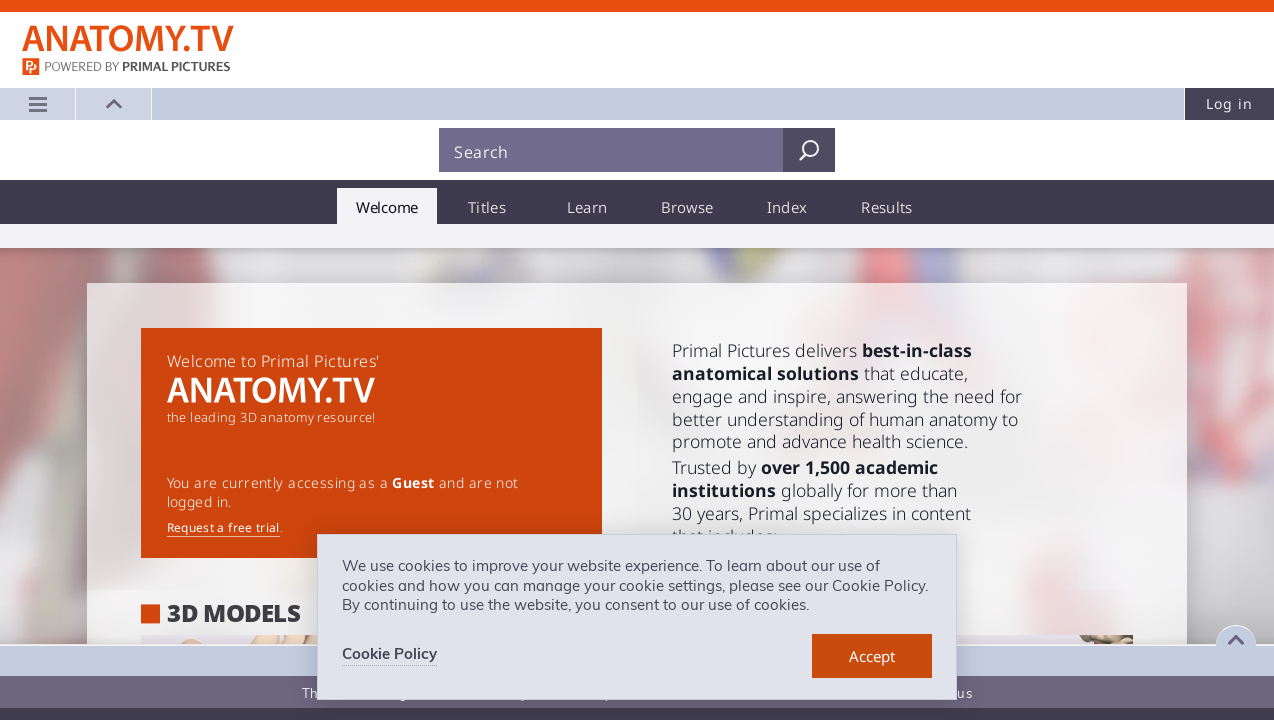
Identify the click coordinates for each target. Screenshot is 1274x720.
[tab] (387, 206)
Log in (1229, 103)
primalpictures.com (128, 68)
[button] (114, 104)
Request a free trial (223, 527)
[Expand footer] (1236, 640)
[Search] (611, 150)
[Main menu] (38, 104)
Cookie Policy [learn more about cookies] (389, 653)
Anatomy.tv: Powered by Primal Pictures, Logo (128, 39)
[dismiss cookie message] (872, 656)
